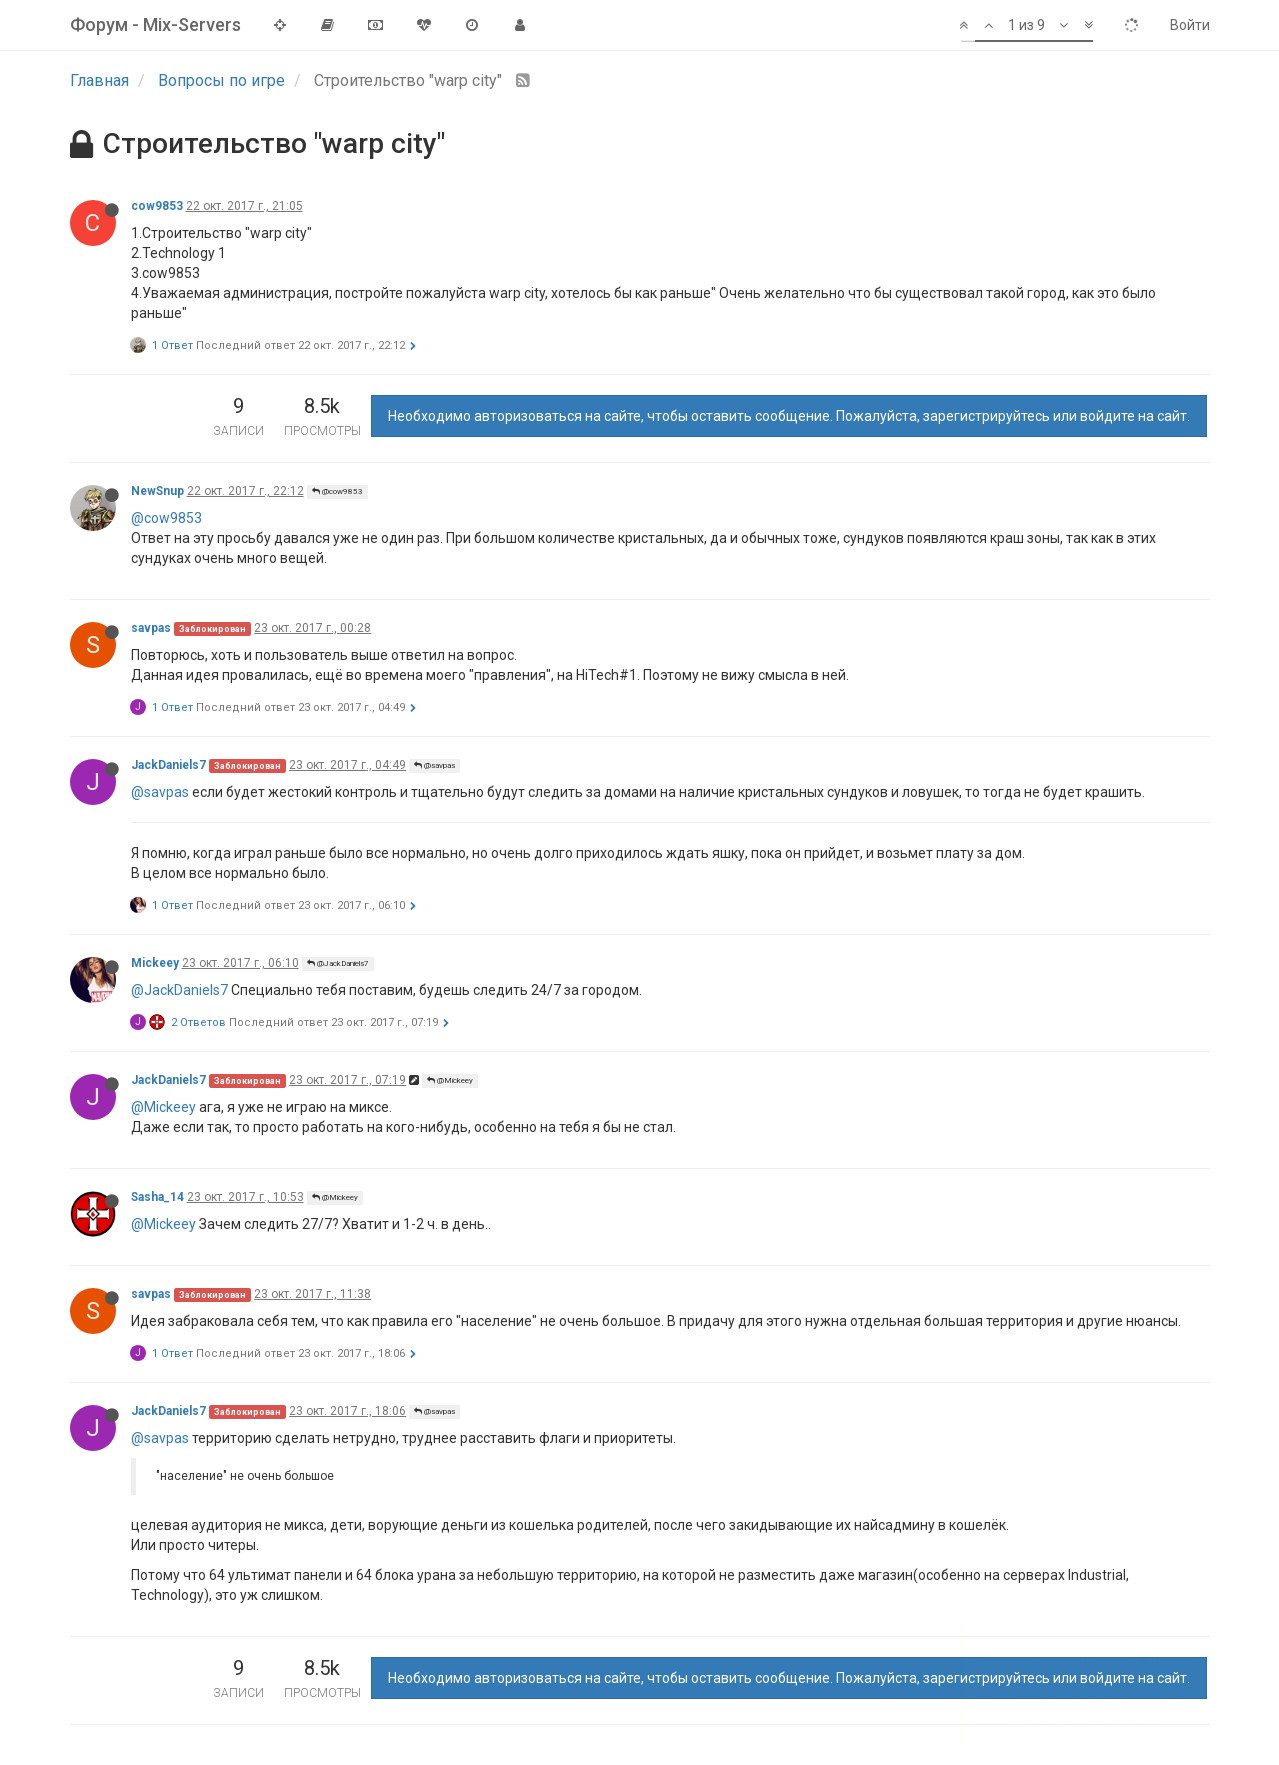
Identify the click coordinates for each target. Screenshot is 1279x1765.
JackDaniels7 (168, 765)
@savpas (434, 765)
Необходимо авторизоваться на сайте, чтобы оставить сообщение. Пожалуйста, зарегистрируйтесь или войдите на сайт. (789, 416)
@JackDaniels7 (338, 963)
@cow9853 (337, 491)
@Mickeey (450, 1080)
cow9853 (157, 206)
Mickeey (155, 963)
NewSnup (157, 491)
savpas (151, 628)
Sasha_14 (157, 1197)
